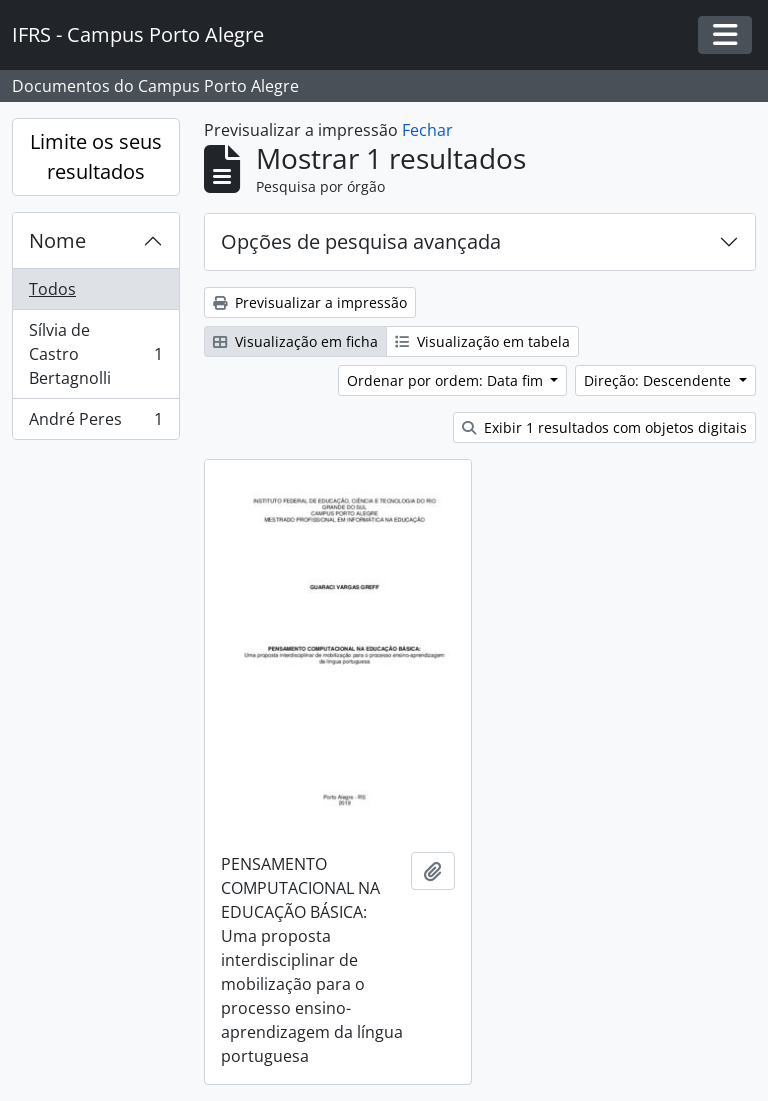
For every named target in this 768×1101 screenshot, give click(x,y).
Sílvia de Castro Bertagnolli (95, 354)
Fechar (427, 130)
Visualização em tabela (482, 341)
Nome (57, 240)
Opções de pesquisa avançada (361, 241)
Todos (52, 289)
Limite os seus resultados (96, 156)
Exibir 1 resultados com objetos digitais (604, 427)
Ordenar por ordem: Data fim (447, 380)
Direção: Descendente (659, 380)
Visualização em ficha (295, 341)
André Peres (95, 423)
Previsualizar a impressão (310, 302)
